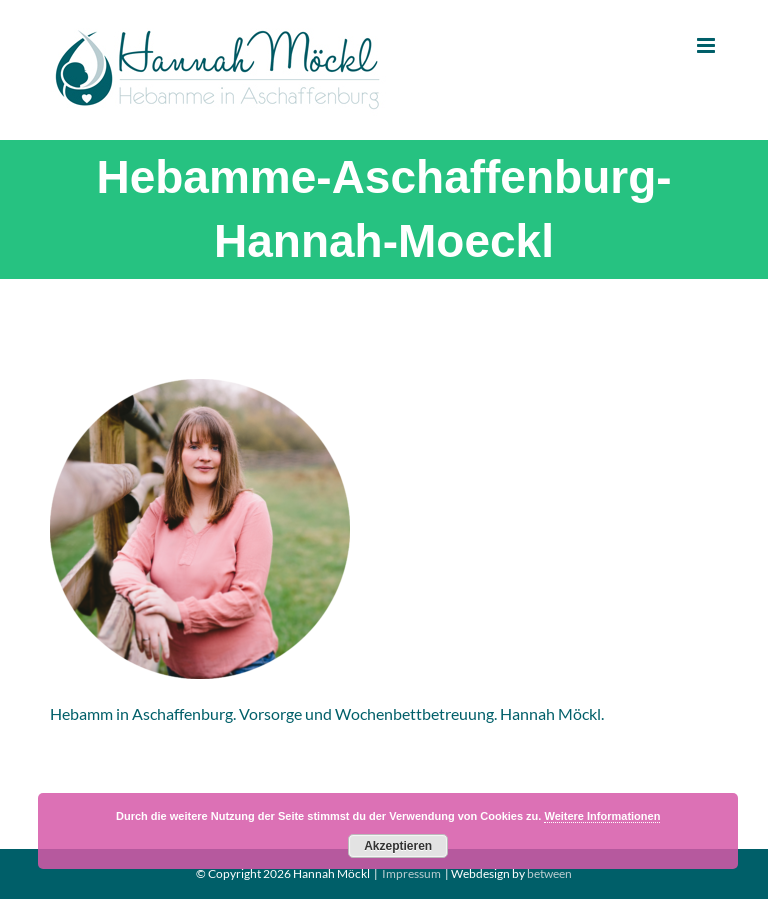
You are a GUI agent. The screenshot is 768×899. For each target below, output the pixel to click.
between (549, 873)
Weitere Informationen (602, 816)
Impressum (411, 873)
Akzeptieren (398, 846)
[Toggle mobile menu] (707, 45)
